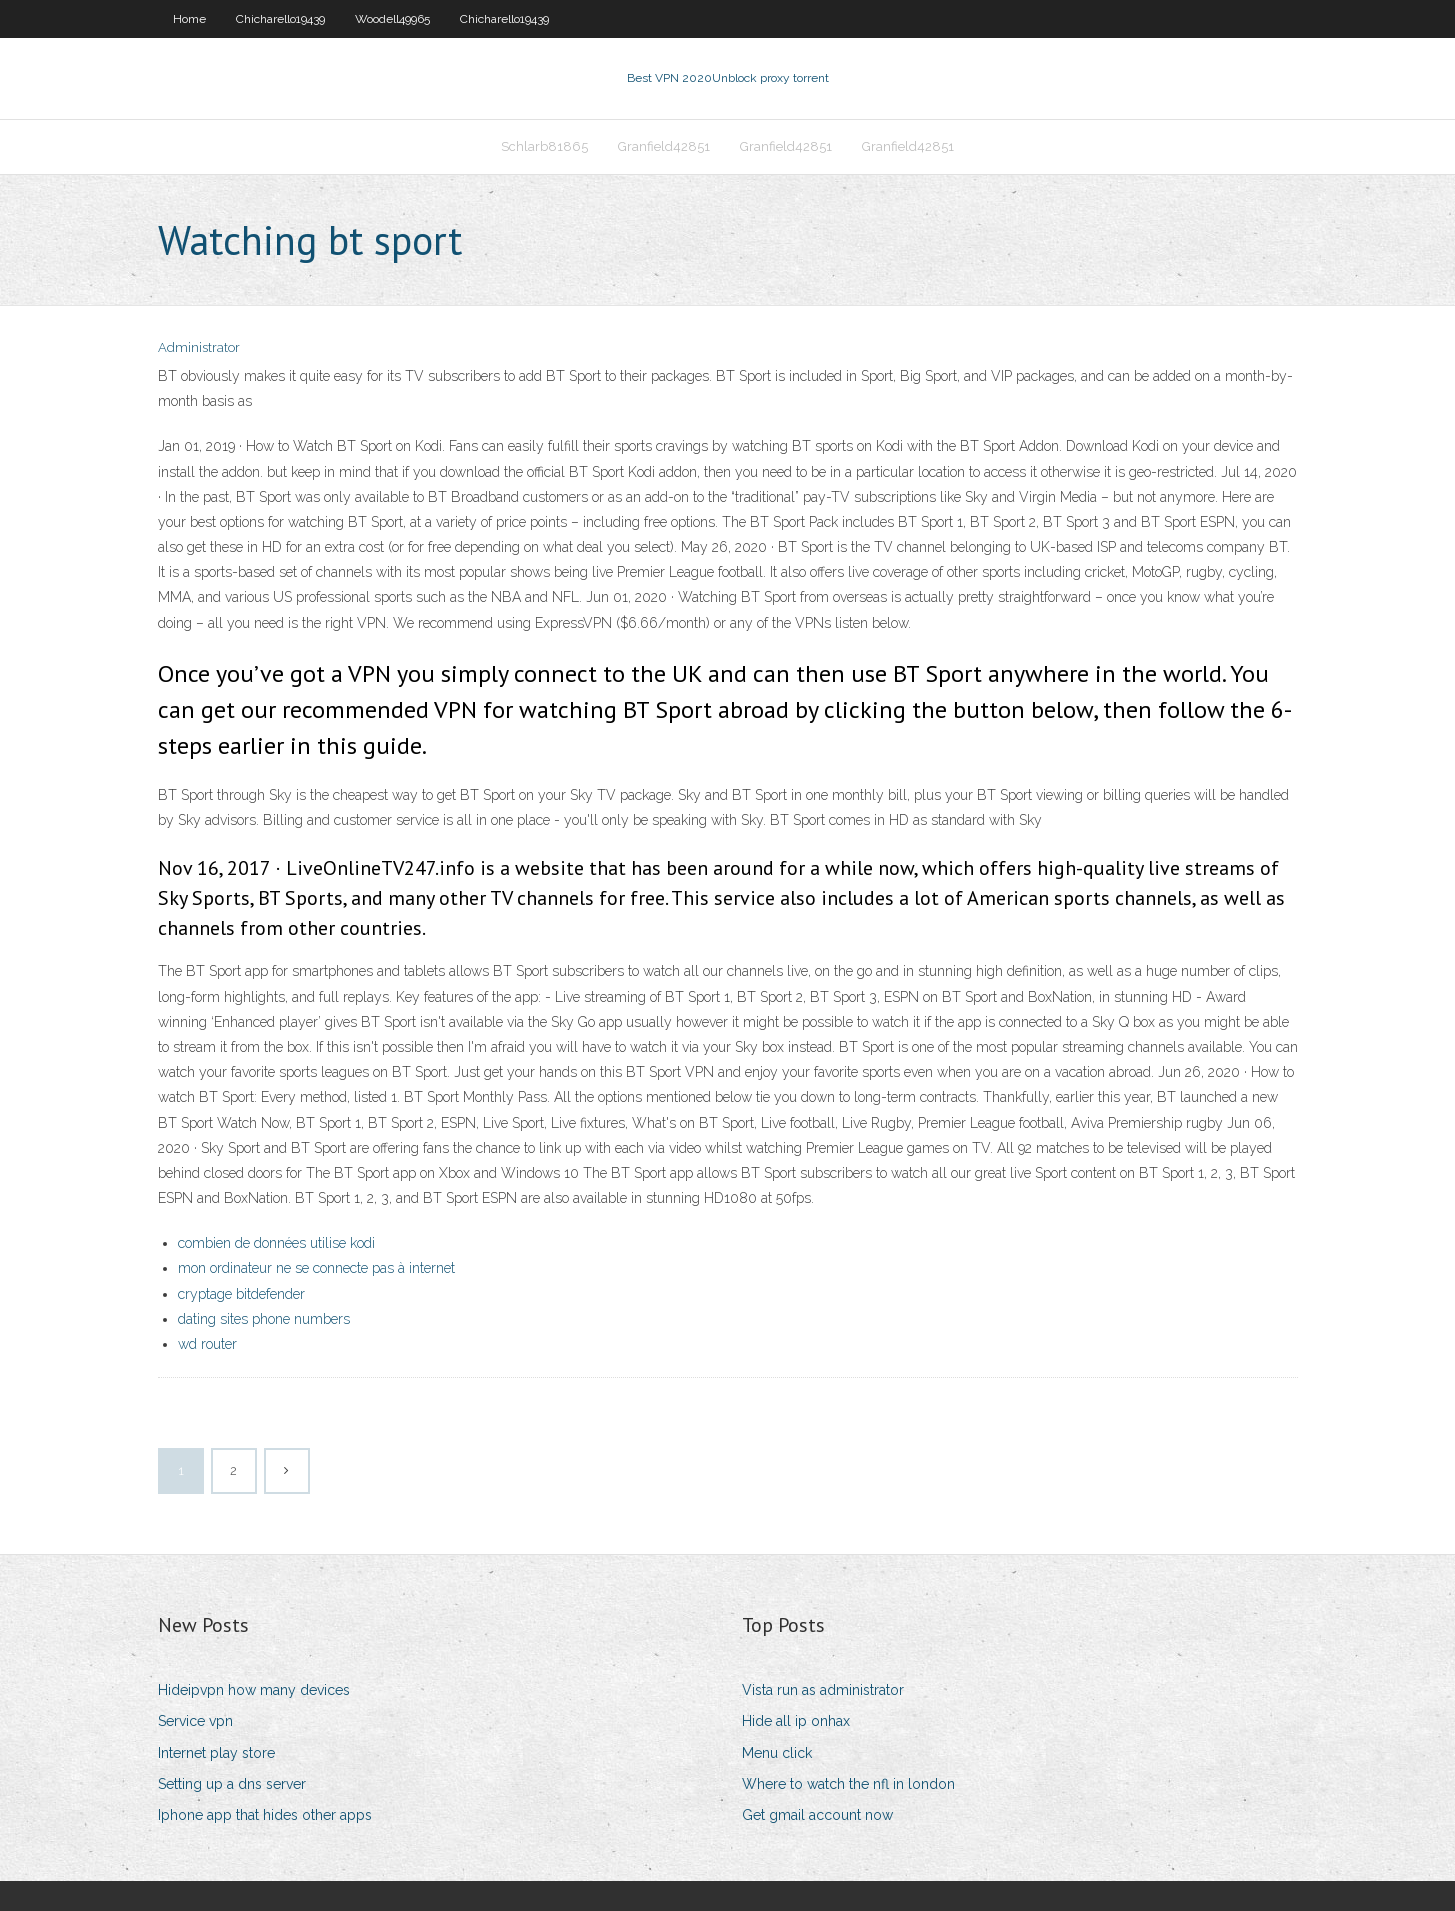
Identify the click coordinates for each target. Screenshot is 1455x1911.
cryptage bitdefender (241, 1294)
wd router (207, 1344)
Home (189, 19)
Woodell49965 (392, 19)
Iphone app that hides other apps (265, 1815)
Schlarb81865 (544, 146)
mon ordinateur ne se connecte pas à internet (316, 1268)
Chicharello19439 (280, 19)
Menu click (777, 1753)
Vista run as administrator (823, 1690)
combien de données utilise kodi (276, 1243)
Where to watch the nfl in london (848, 1784)
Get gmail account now (817, 1815)
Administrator (199, 347)
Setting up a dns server (232, 1784)
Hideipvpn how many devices (254, 1690)
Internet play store (216, 1753)
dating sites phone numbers (264, 1319)
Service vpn (195, 1721)
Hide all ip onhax (796, 1721)
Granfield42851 (664, 146)
